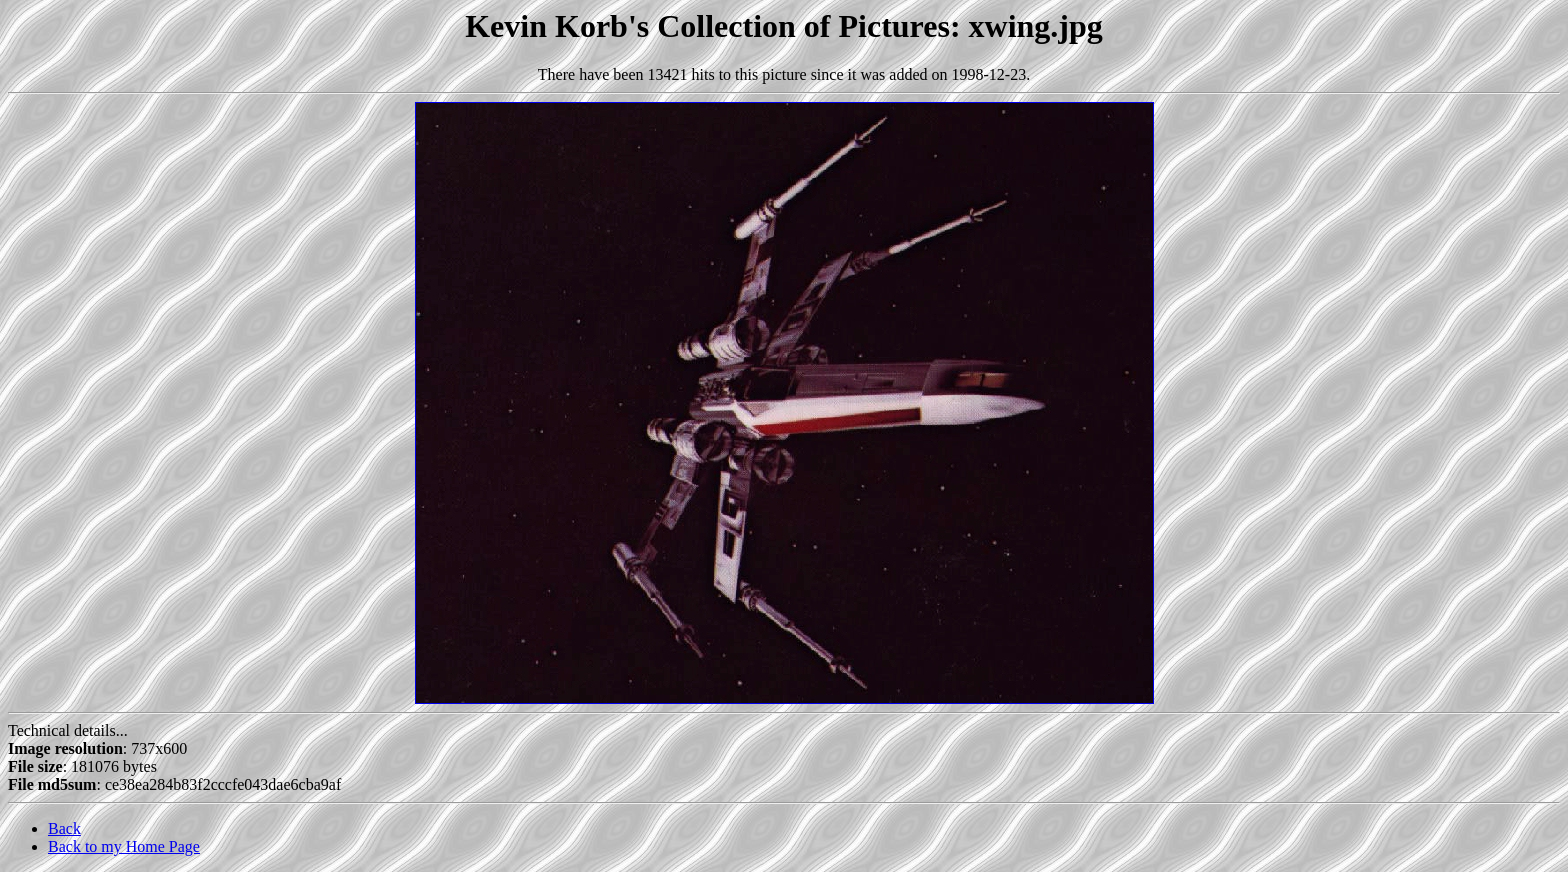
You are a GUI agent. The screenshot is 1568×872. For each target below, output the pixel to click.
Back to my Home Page (124, 846)
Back (64, 828)
